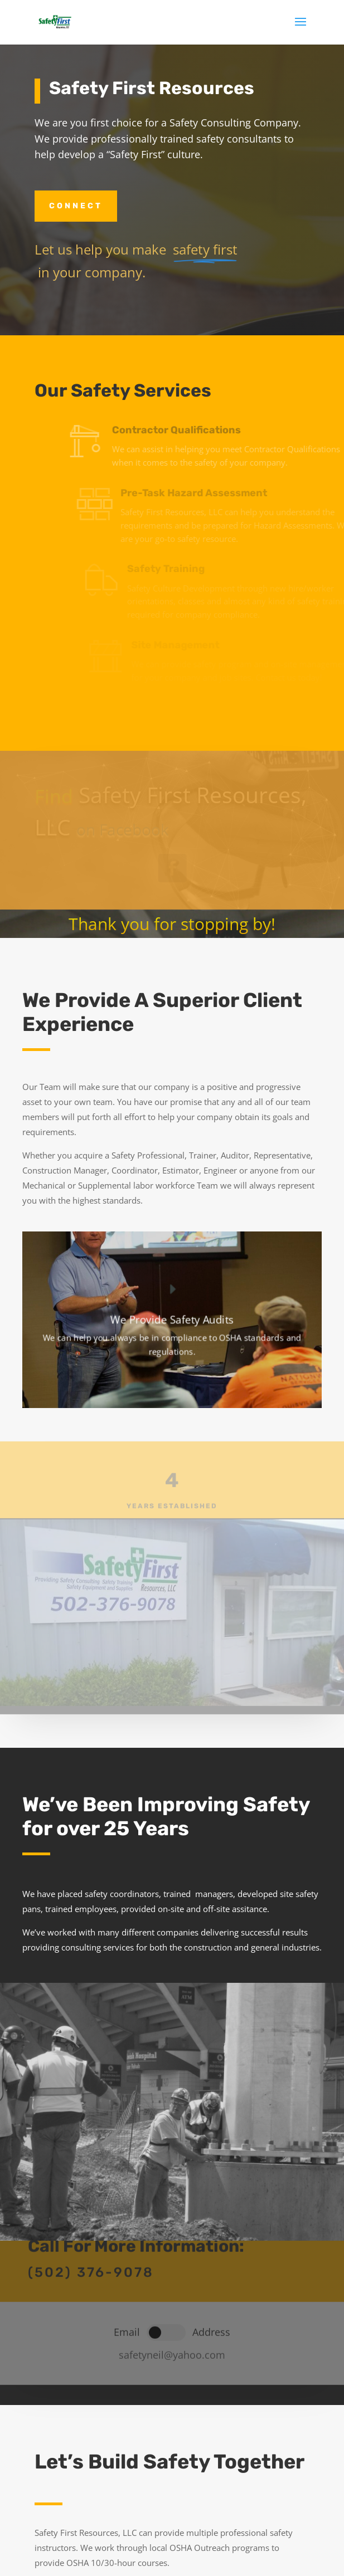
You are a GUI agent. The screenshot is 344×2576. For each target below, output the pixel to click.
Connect (76, 206)
